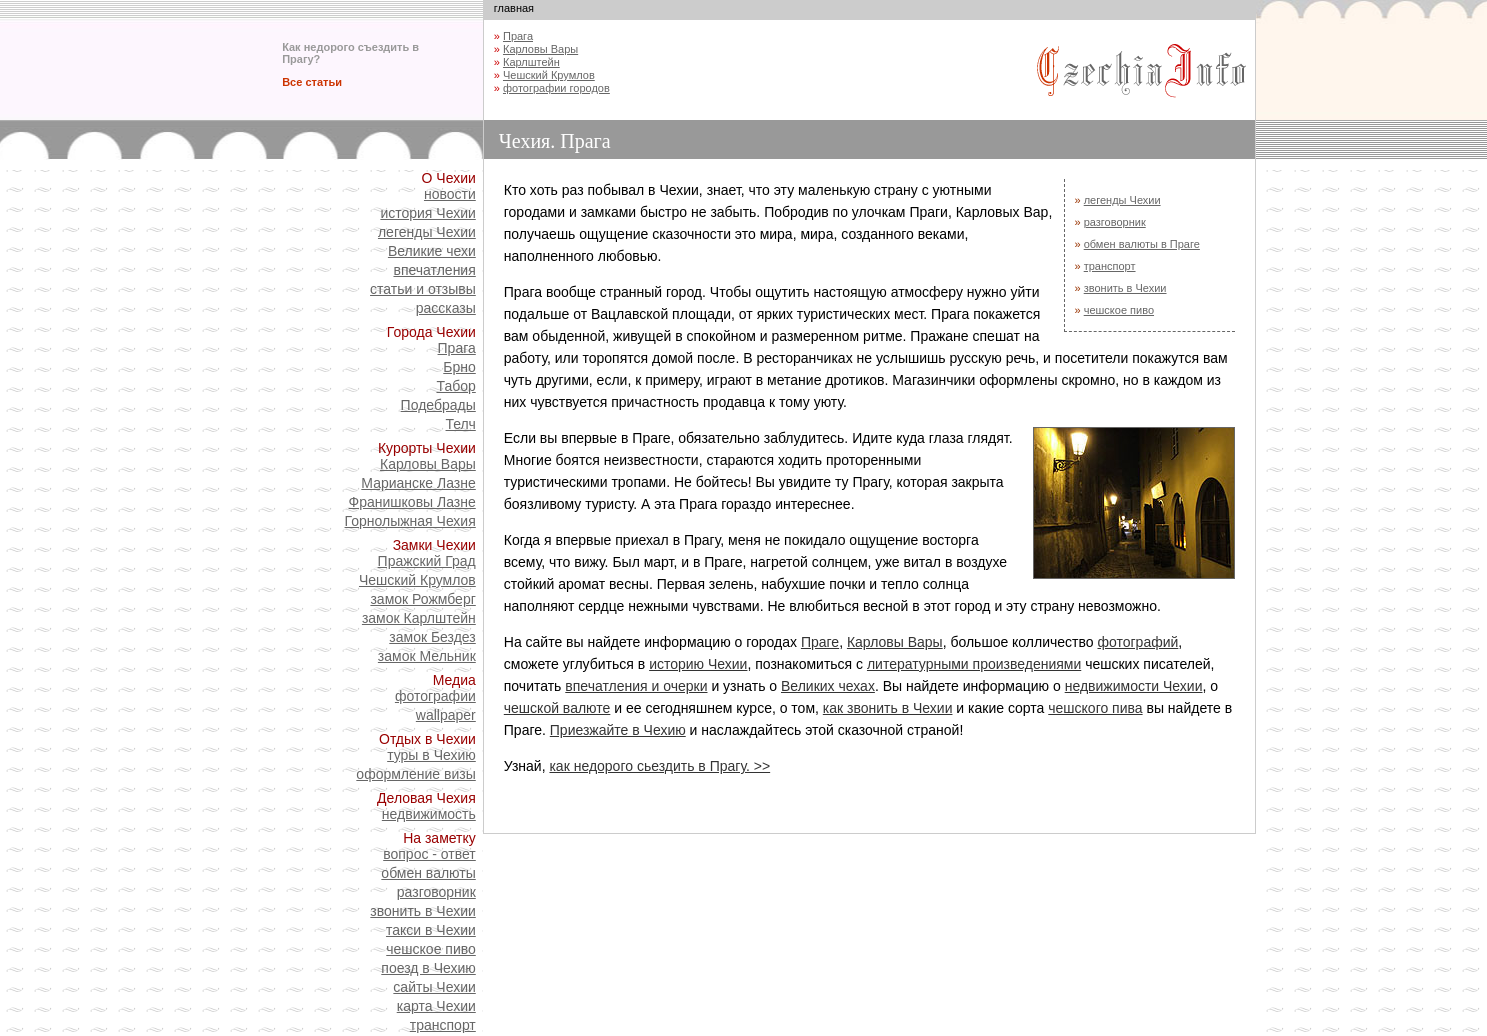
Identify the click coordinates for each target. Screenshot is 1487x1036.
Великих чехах (828, 686)
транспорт (443, 1025)
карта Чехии (436, 1006)
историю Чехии (698, 664)
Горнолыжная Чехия (410, 521)
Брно (459, 367)
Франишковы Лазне (412, 502)
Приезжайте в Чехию (618, 730)
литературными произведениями (974, 664)
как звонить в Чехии (888, 708)
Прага (457, 348)
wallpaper (446, 715)
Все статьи (312, 82)
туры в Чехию (431, 755)
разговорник (436, 892)
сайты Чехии (434, 987)
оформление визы (415, 774)
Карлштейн (531, 62)
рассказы (446, 308)
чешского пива (1095, 708)
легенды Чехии (427, 232)
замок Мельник (427, 656)
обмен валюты (428, 873)
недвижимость (429, 814)
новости (450, 194)
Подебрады (438, 405)
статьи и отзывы (423, 289)
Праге (820, 642)
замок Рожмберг (422, 599)
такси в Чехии (431, 930)
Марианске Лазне (418, 483)
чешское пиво (431, 949)
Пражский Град (427, 561)
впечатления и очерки (636, 686)
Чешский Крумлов (417, 580)
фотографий (1137, 642)
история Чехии (427, 213)
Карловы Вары (428, 464)
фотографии (435, 696)
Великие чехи (432, 251)
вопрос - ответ (429, 854)
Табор (455, 386)
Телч (461, 424)
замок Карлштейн (419, 618)
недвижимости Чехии (1134, 686)
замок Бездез (432, 637)
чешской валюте (557, 708)
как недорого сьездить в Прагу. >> (659, 766)
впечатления (434, 270)
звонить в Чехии (422, 911)
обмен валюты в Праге (1142, 244)
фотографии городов (556, 88)
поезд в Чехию (428, 968)
